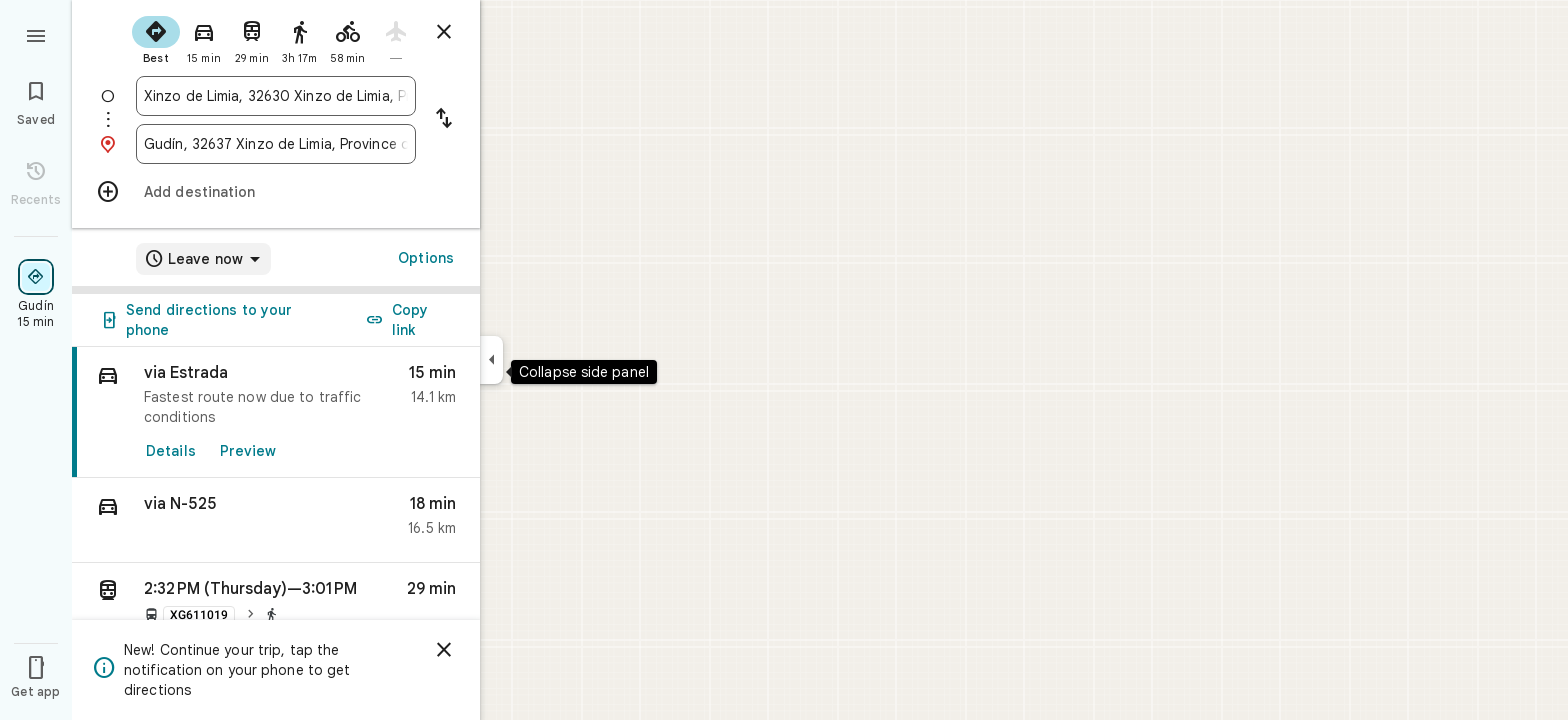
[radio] (156, 38)
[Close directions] (444, 32)
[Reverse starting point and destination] (444, 120)
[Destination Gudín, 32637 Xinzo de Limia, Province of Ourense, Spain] (276, 144)
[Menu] (36, 34)
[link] (276, 412)
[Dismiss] (444, 650)
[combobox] (276, 96)
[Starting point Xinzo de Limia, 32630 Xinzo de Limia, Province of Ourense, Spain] (276, 96)
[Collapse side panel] (491, 360)
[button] (276, 520)
